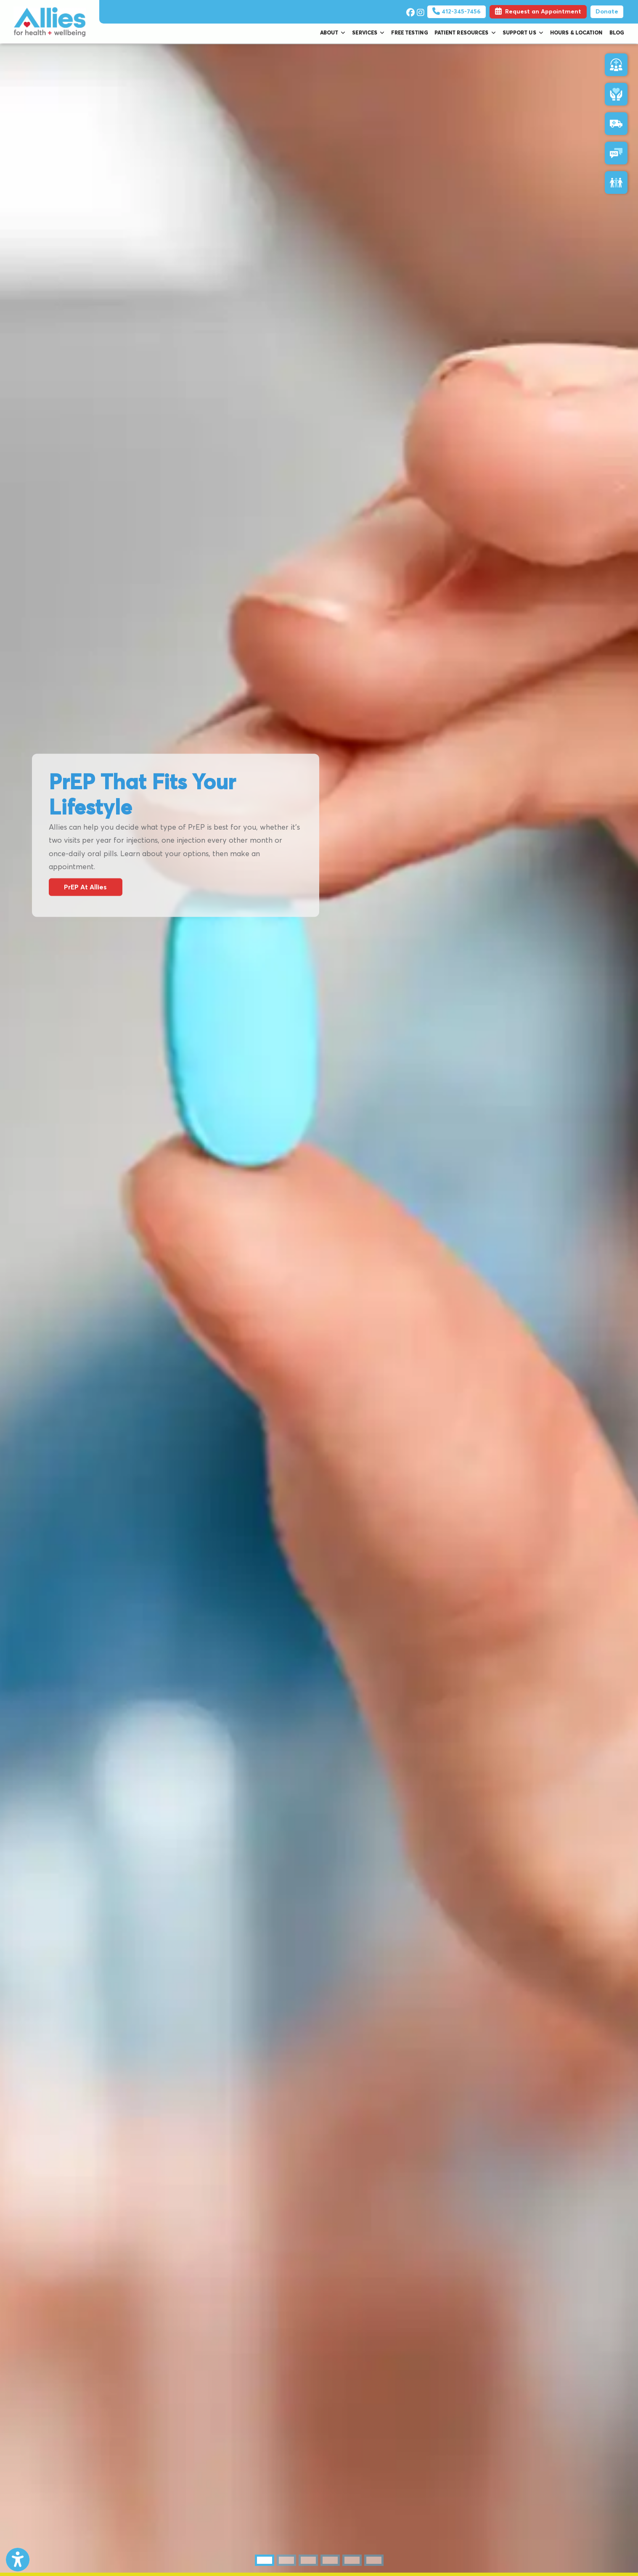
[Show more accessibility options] (17, 2560)
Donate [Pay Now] (607, 12)
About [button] (333, 33)
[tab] (264, 2560)
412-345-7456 (456, 12)
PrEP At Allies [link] (85, 886)
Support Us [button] (523, 33)
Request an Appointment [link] (538, 12)
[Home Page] (49, 21)
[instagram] (420, 11)
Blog (616, 33)
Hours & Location (576, 33)
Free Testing (409, 33)
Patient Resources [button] (465, 33)
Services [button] (368, 33)
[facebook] (409, 11)
